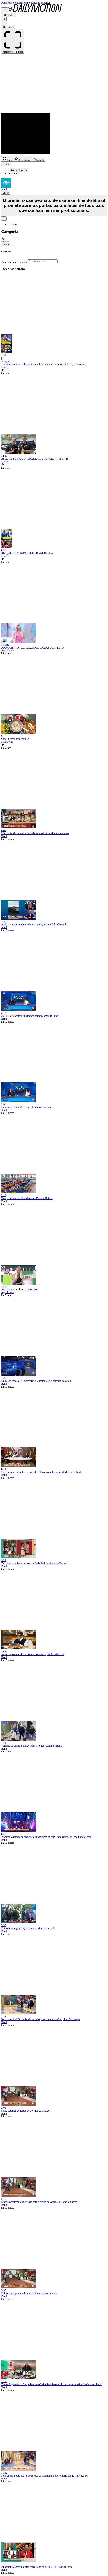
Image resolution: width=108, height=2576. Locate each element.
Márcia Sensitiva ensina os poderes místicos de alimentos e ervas (35, 833)
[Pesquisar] (4, 19)
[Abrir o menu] (4, 10)
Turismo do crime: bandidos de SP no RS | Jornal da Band (31, 1746)
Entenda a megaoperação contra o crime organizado (28, 1928)
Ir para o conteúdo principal (35, 2)
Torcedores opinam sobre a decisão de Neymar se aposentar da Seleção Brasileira (43, 364)
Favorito (38, 159)
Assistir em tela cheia (13, 41)
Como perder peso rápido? (15, 739)
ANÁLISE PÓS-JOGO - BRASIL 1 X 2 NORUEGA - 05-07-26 (34, 459)
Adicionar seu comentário (14, 262)
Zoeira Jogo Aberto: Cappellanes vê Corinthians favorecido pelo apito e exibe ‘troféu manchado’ (51, 2384)
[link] (54, 188)
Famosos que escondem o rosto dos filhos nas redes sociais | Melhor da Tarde (41, 1472)
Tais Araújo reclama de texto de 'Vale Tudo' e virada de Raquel (34, 1563)
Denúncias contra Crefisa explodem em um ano (26, 1107)
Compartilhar (22, 159)
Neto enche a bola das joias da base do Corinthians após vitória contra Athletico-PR (44, 2476)
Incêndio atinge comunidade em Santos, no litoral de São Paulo (34, 925)
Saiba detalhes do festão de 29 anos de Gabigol (25, 2111)
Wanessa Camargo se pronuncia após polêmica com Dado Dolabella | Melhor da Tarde (46, 1837)
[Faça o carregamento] (4, 23)
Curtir (7, 159)
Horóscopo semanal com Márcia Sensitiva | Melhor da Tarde (32, 1655)
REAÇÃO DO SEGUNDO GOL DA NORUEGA (27, 553)
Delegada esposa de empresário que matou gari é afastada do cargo (36, 1381)
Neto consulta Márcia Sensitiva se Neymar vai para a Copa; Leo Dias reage (40, 2019)
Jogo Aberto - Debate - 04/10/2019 (19, 1290)
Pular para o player (11, 2)
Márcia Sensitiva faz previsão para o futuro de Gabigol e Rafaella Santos (39, 2202)
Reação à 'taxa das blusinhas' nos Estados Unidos (27, 1198)
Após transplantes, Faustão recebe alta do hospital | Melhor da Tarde (36, 2567)
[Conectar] (8, 27)
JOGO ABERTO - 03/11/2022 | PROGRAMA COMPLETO (32, 648)
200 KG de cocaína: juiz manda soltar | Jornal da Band (29, 1016)
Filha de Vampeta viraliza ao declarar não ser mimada (29, 2293)
